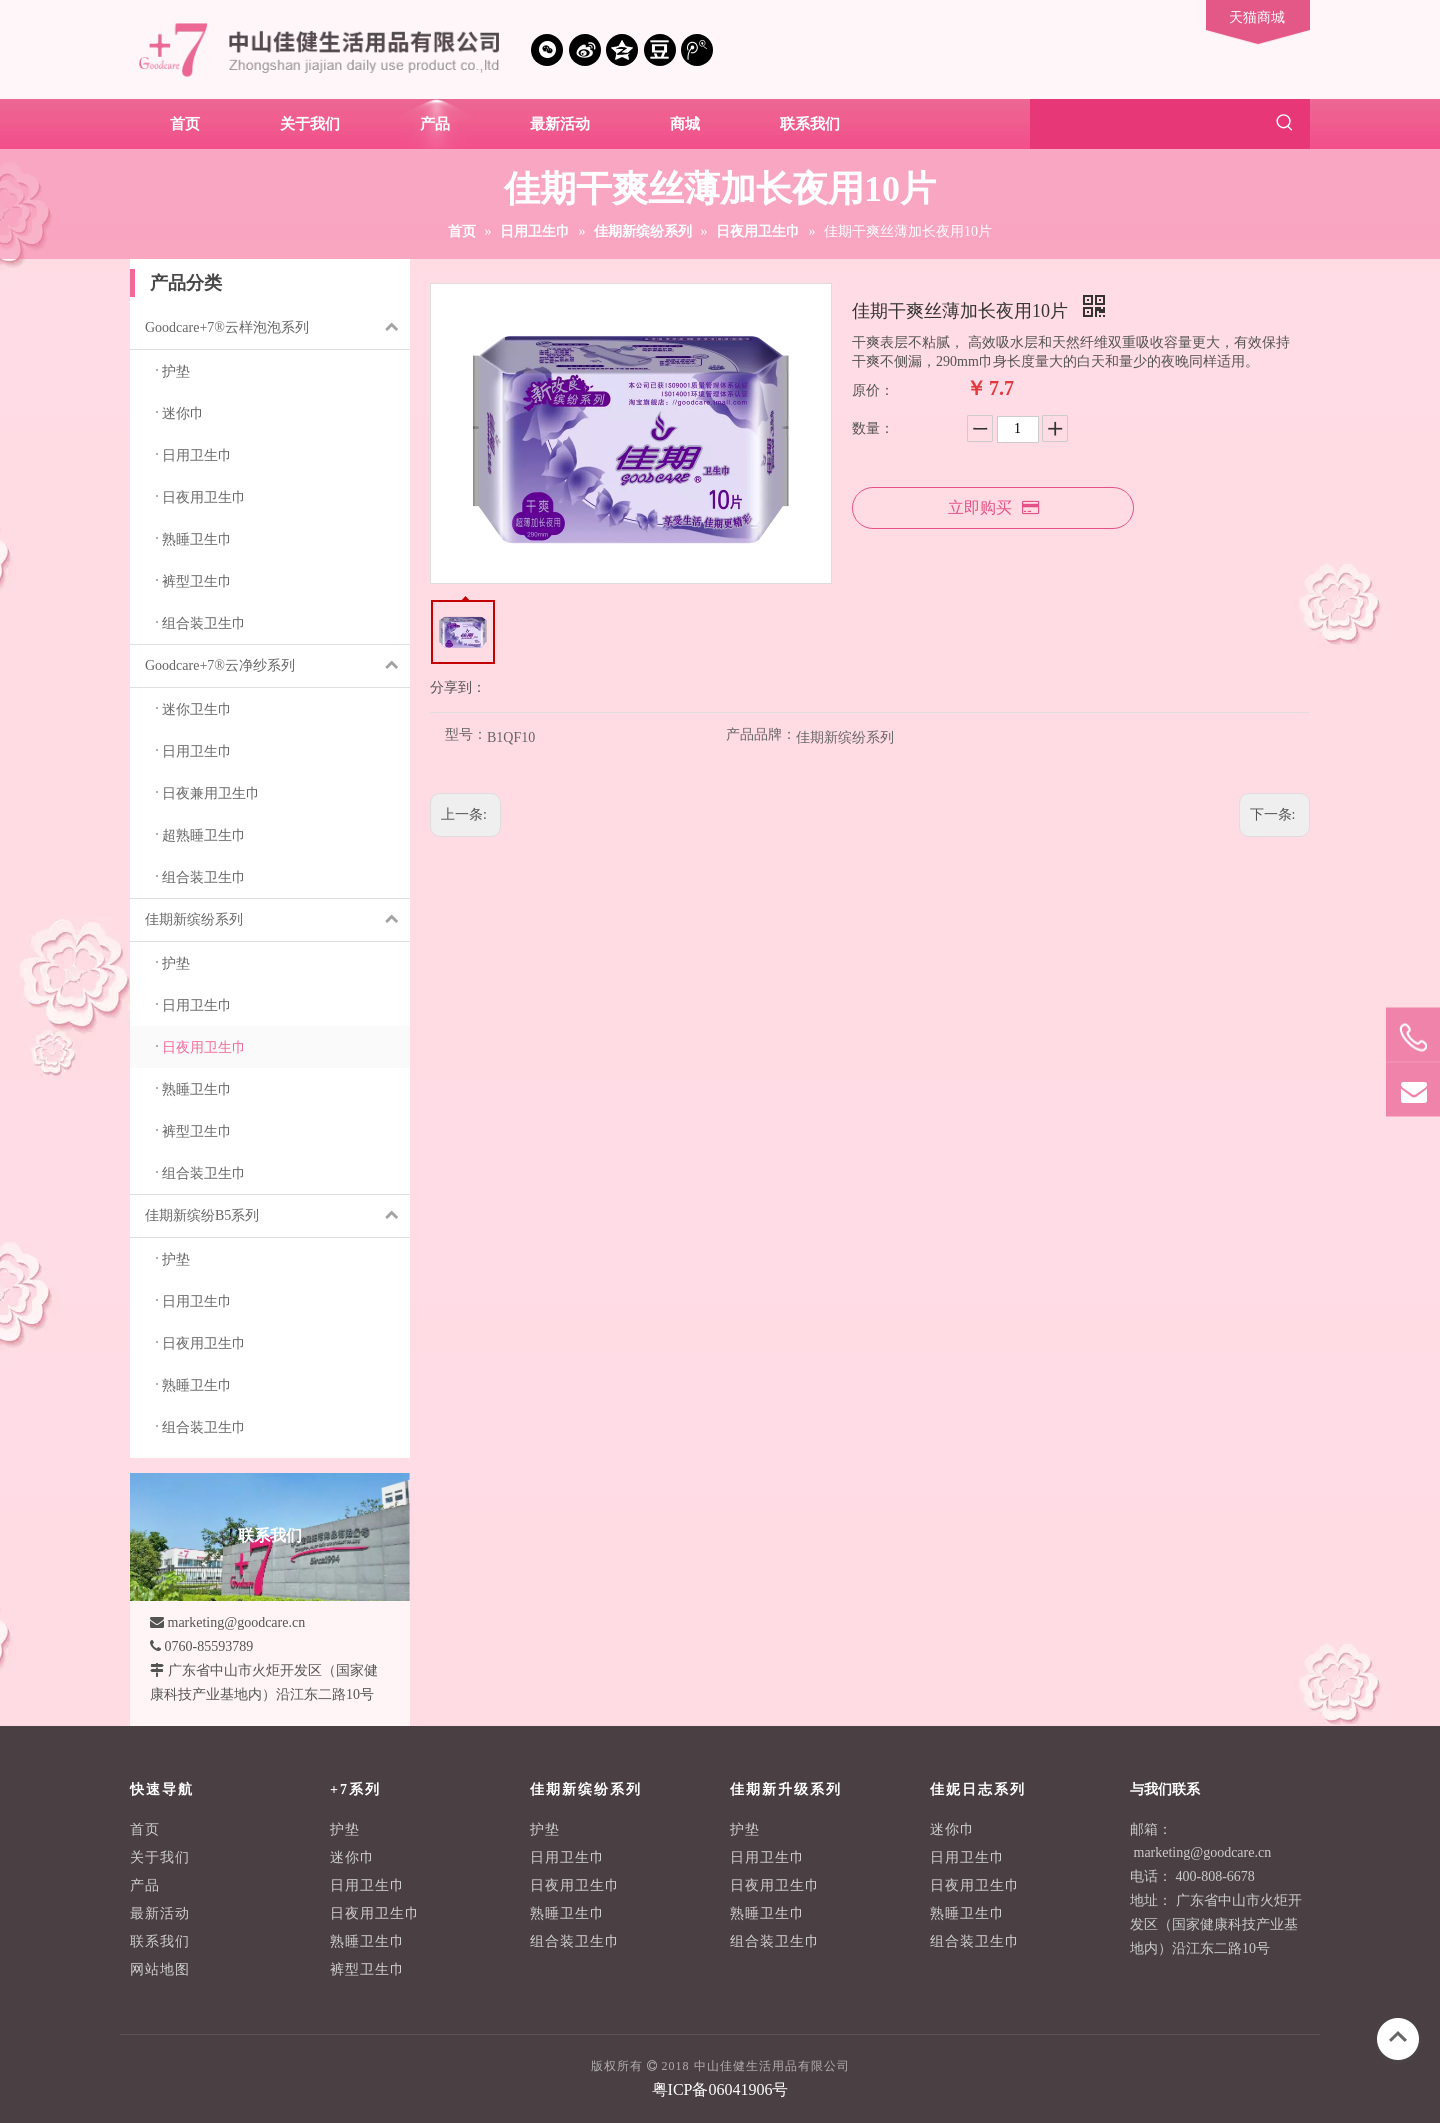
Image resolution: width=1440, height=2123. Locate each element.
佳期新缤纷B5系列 (277, 1216)
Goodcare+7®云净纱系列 (277, 666)
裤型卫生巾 (367, 1969)
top (1398, 2037)
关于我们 (160, 1857)
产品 (145, 1885)
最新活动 (160, 1913)
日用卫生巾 (367, 1885)
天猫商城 (1257, 17)
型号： (466, 735)
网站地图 (160, 1969)
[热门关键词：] (1285, 124)
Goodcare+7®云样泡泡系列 (277, 328)
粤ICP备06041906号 (720, 2089)
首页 (145, 1829)
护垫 (345, 1829)
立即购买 (993, 507)
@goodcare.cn (1230, 1852)
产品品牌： (761, 735)
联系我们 (160, 1941)
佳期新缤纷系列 (277, 920)
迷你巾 (352, 1857)
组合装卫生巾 (575, 1941)
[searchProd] (1145, 124)
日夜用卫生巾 (375, 1913)
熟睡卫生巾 (367, 1941)
